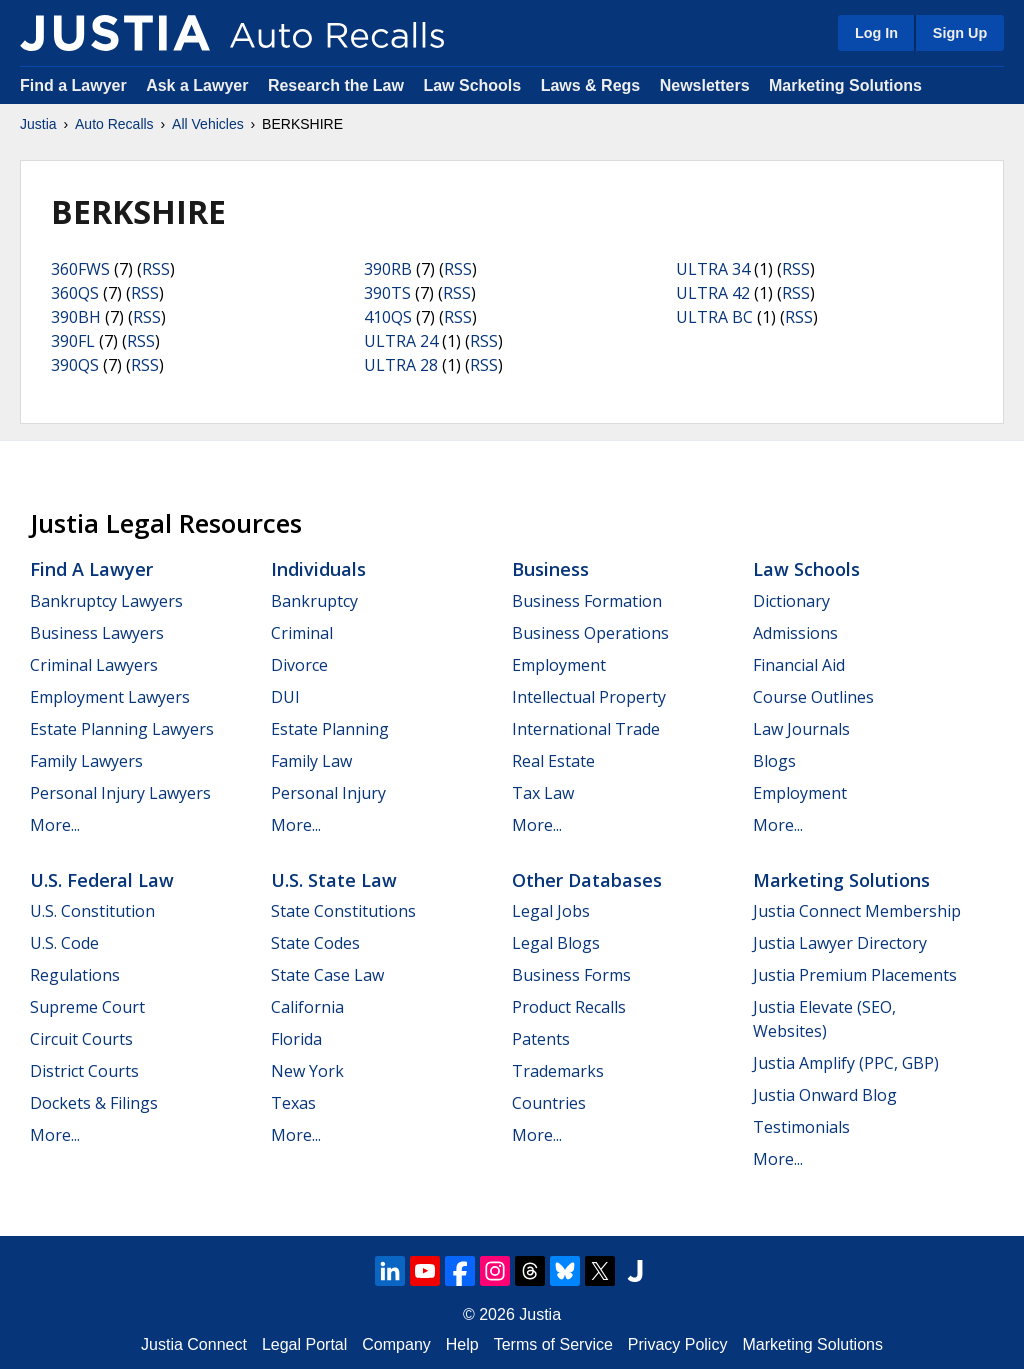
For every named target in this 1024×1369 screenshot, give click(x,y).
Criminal (302, 633)
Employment (559, 665)
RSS (156, 269)
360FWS (80, 269)
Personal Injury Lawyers (120, 793)
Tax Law (543, 793)
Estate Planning (330, 729)
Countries (549, 1103)
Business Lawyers (97, 633)
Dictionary (791, 601)
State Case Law (327, 975)
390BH (76, 317)
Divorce (299, 665)
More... (55, 825)
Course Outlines (813, 697)
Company (396, 1344)
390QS (75, 365)
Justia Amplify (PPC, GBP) (846, 1063)
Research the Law (336, 85)
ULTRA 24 (401, 341)
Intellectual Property (589, 697)
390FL (73, 341)
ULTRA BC (714, 317)
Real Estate (553, 761)
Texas (293, 1103)
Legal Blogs (556, 943)
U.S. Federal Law (102, 880)
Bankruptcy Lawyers (106, 601)
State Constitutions (343, 911)
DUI (285, 697)
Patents (541, 1039)
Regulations (75, 975)
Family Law (311, 761)
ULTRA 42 (713, 293)
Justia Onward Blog (825, 1095)
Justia (38, 124)
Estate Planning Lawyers (122, 729)
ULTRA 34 (713, 269)
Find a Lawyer (73, 85)
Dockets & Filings (94, 1103)
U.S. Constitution (92, 911)
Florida (296, 1039)
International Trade (586, 729)
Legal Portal (304, 1344)
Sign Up (960, 33)
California (307, 1007)
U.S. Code (64, 943)
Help (462, 1344)
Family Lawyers (86, 761)
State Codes (315, 943)
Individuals (318, 569)
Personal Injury (328, 793)
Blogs (774, 761)
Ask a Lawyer (199, 85)
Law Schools (472, 85)
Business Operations (590, 633)
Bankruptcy (314, 601)
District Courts (84, 1071)
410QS (388, 317)
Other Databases (587, 880)
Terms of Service (553, 1344)
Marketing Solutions (845, 85)
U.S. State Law (334, 880)
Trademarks (558, 1071)
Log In (876, 33)
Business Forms (571, 975)
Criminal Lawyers (94, 665)
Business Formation (587, 601)
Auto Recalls (114, 124)
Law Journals (801, 729)
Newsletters (705, 85)
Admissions (795, 633)
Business (550, 569)
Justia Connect (194, 1344)
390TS (387, 293)
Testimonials (801, 1127)
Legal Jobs (551, 911)
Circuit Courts (81, 1039)
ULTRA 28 (401, 365)
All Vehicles (208, 124)
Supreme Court (87, 1007)
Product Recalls (569, 1007)
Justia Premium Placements (855, 975)
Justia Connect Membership (857, 911)
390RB (388, 269)
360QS (75, 293)
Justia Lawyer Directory (840, 943)
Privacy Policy (678, 1344)
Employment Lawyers (110, 697)
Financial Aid (799, 665)
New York (307, 1071)
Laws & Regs (591, 85)
